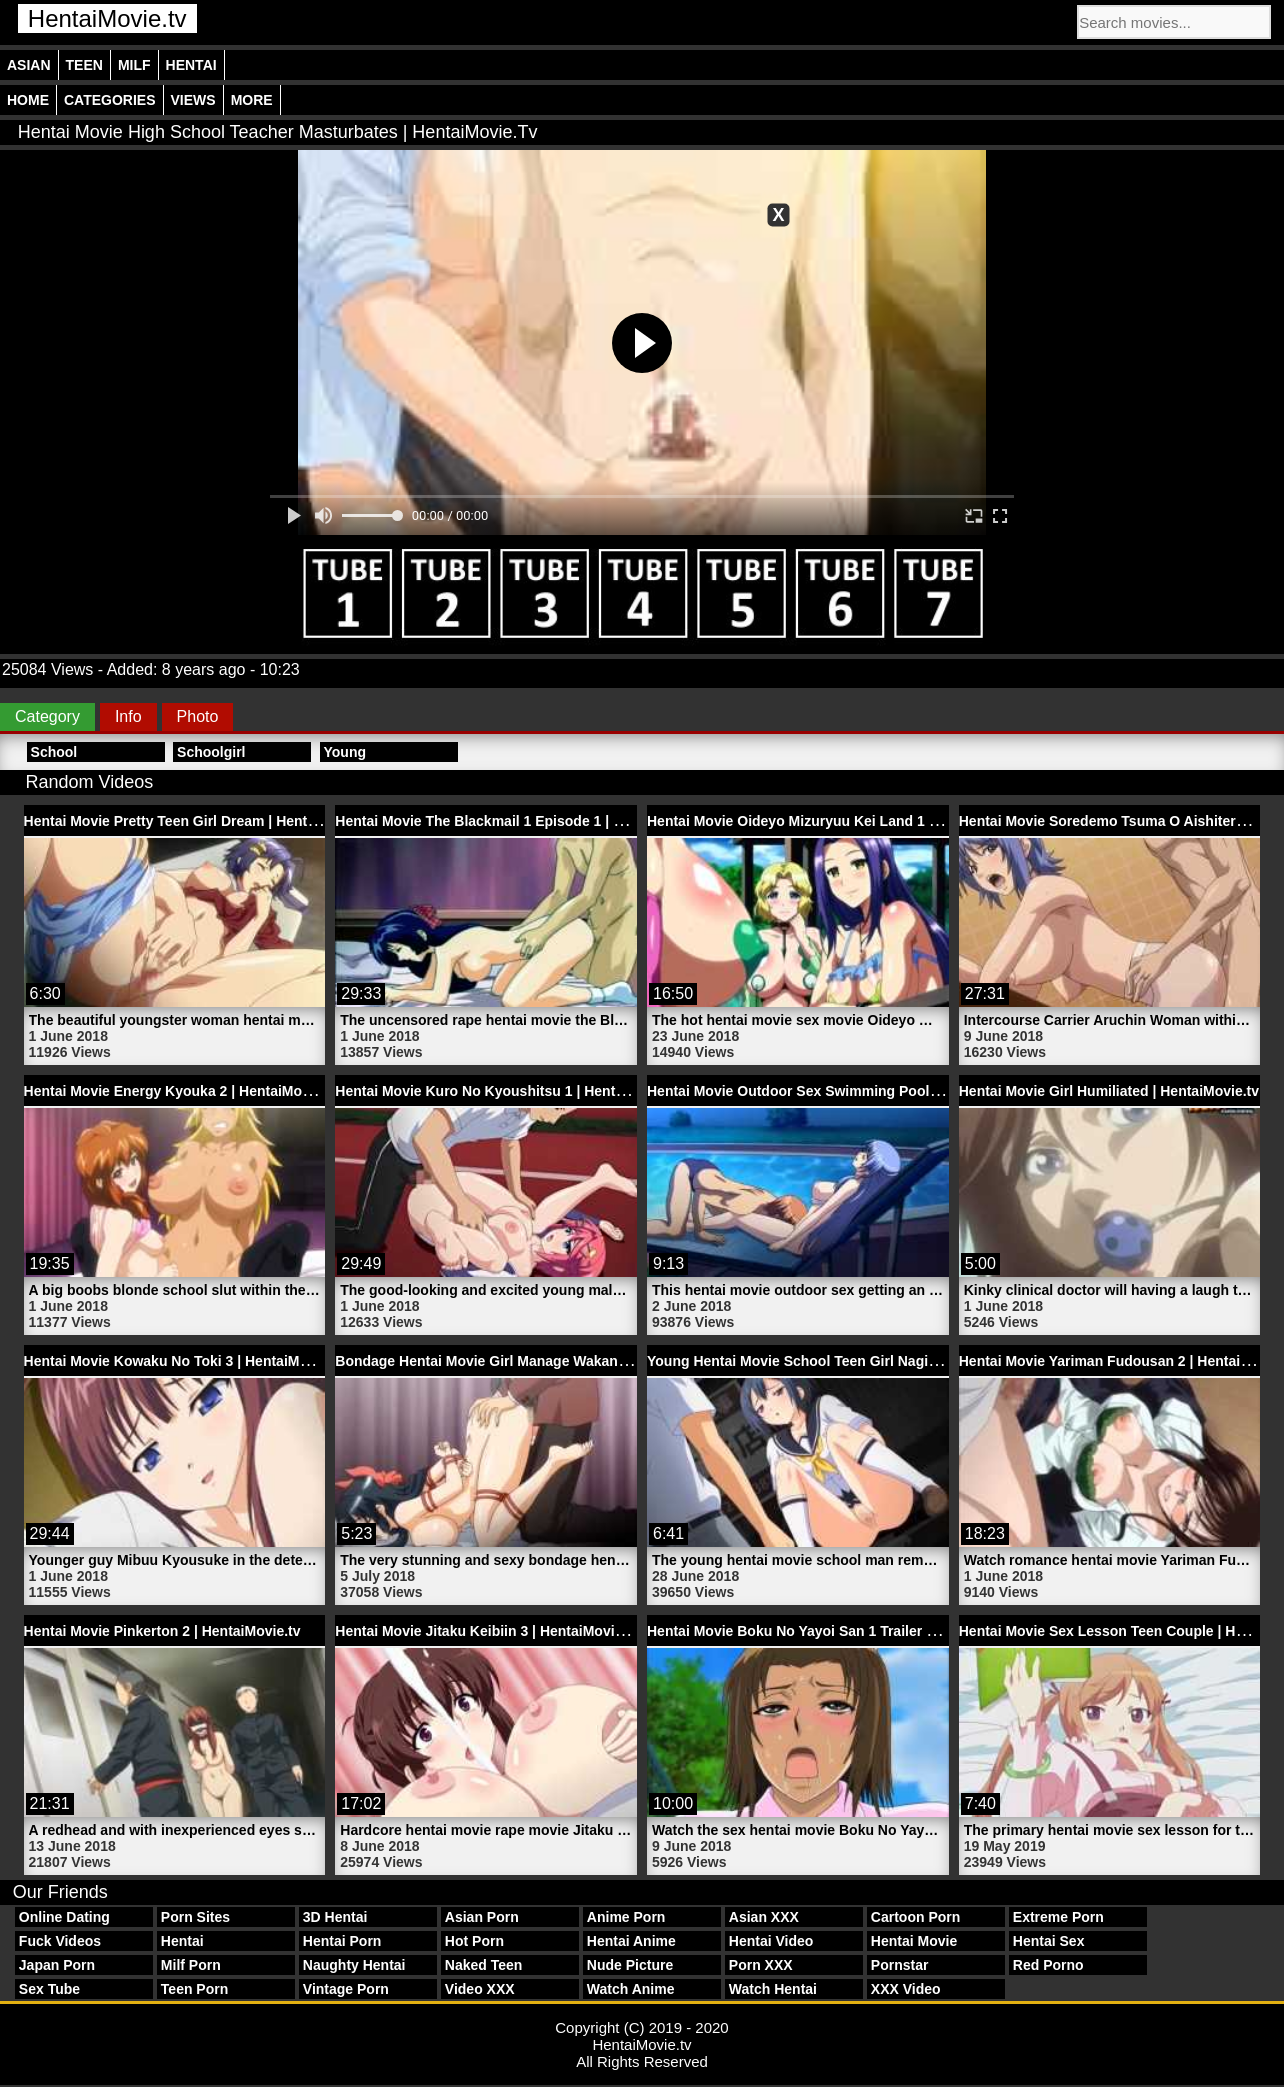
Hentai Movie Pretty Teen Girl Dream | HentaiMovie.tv (199, 821)
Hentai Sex (1049, 1941)
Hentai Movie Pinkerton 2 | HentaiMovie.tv (162, 1631)
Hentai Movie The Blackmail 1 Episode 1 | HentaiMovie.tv (523, 821)
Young (345, 752)
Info (128, 716)
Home (28, 100)
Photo (198, 716)
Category (47, 716)
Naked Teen (484, 1965)
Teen (84, 65)
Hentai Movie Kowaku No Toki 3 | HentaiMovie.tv (184, 1361)
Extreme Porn (1058, 1917)
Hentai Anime (631, 1941)
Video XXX (480, 1989)
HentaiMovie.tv (107, 18)
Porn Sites (195, 1917)
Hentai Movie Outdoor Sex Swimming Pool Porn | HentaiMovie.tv (861, 1091)
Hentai (191, 65)
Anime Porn (626, 1917)
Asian (29, 65)
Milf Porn (191, 1965)
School (54, 752)
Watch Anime (631, 1989)
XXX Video (906, 1989)
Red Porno (1048, 1965)
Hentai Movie (914, 1941)
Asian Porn (482, 1917)
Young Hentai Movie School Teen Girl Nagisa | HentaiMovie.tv (850, 1361)
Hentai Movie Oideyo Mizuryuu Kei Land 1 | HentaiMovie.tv (841, 821)
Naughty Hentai (354, 1965)
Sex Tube (49, 1989)
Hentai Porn (342, 1941)
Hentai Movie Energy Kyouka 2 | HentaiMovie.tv (181, 1091)
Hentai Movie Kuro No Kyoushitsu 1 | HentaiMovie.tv (509, 1091)
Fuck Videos (60, 1941)
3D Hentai (335, 1917)
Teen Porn (194, 1989)
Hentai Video (771, 1941)
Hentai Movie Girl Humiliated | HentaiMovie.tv (1109, 1091)
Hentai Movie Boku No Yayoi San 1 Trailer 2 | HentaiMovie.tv (845, 1631)
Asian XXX (764, 1917)
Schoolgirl (211, 752)
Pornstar (900, 1965)
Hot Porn (474, 1941)
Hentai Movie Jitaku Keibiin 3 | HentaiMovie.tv (486, 1631)
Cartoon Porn (915, 1917)
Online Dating (64, 1917)
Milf (134, 65)
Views (193, 100)
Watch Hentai (773, 1989)
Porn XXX (761, 1965)
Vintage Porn (346, 1989)
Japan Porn (57, 1965)
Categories (110, 100)
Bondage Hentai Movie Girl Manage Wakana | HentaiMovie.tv (535, 1361)
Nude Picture (630, 1965)
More (252, 100)
